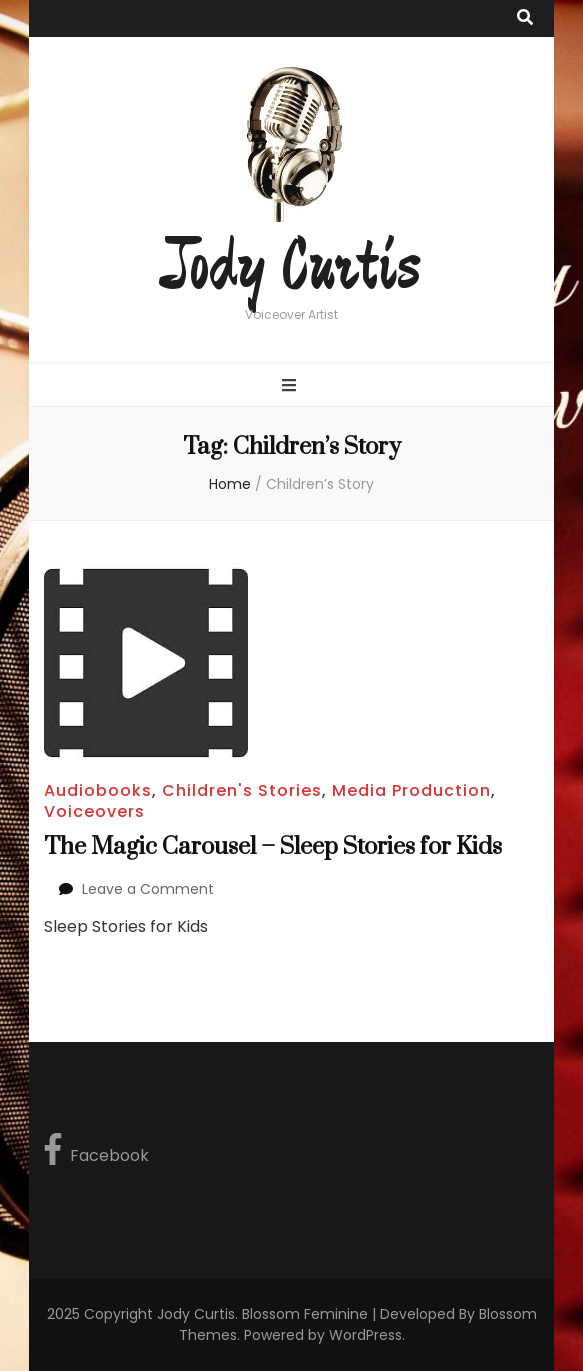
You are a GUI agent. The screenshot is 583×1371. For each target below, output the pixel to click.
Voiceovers (94, 811)
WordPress (365, 1335)
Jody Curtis (292, 268)
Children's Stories (242, 790)
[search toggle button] (525, 18)
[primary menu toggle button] (291, 386)
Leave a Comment (148, 889)
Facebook (96, 1150)
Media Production (411, 790)
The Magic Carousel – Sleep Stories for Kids (273, 847)
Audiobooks (98, 790)
